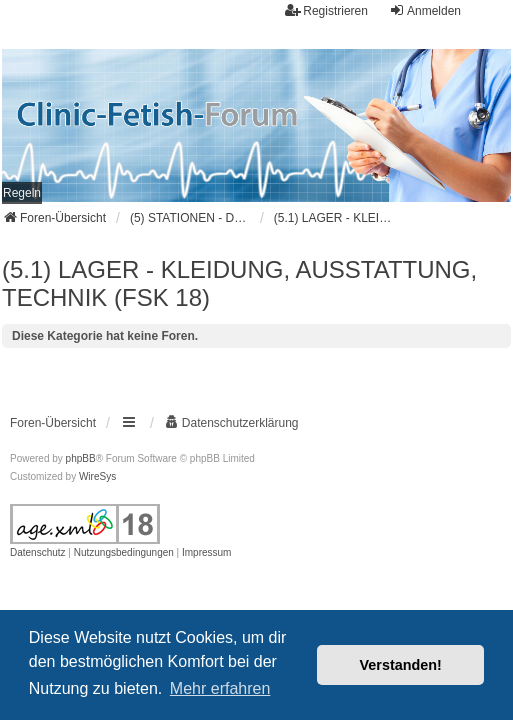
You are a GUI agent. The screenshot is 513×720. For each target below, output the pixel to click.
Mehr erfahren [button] (220, 688)
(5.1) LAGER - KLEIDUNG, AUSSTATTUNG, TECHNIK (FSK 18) (239, 283)
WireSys (97, 476)
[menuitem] (22, 193)
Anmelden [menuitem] (425, 10)
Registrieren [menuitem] (326, 10)
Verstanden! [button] (401, 665)
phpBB (81, 458)
